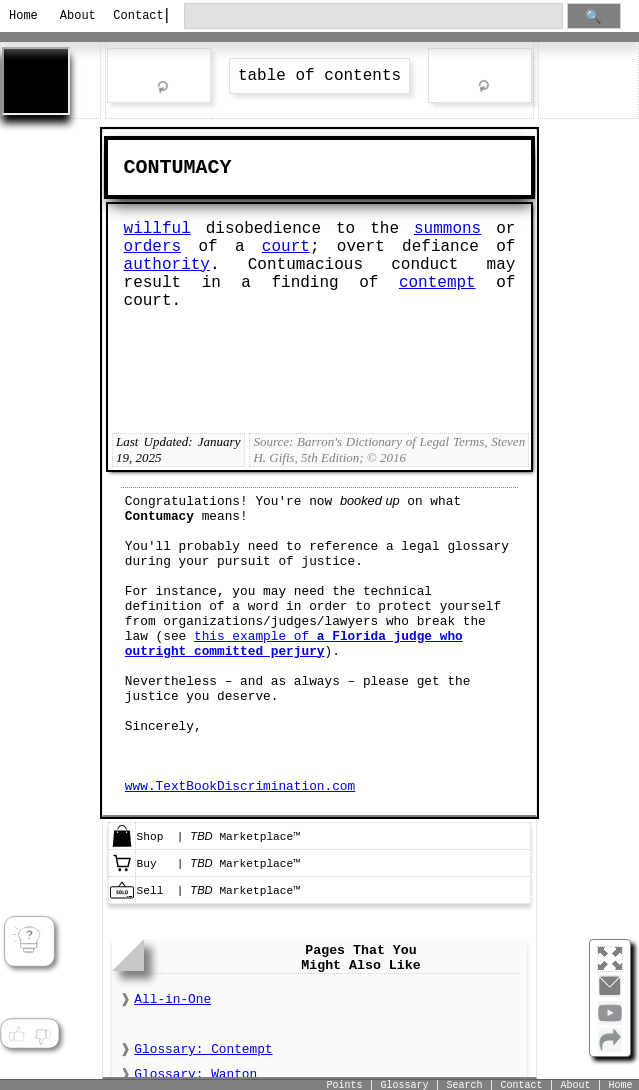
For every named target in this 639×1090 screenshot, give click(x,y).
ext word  (480, 77)
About (78, 16)
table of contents (319, 76)
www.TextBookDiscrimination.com (240, 786)
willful (157, 229)
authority (167, 265)
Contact (131, 16)
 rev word (159, 78)
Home (23, 16)
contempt (437, 283)
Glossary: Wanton (195, 1074)
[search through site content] (373, 16)
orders (153, 247)
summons (447, 229)
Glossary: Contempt (203, 1049)
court (286, 247)
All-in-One (172, 999)
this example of (294, 644)
